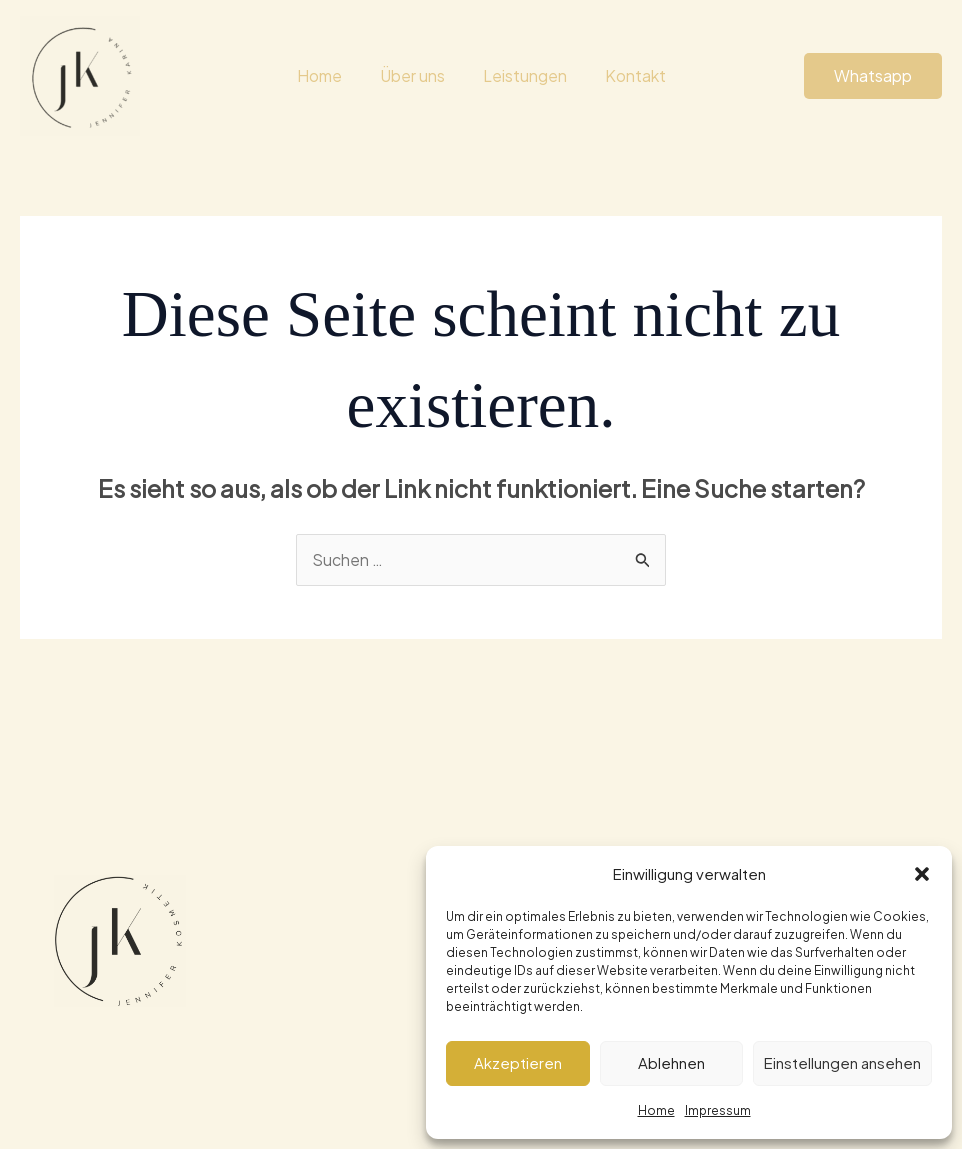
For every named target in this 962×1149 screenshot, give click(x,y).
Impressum (718, 1110)
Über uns (415, 75)
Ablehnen (671, 1062)
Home (656, 1110)
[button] (922, 874)
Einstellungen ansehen (842, 1062)
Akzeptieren (518, 1062)
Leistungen (522, 75)
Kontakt (626, 75)
